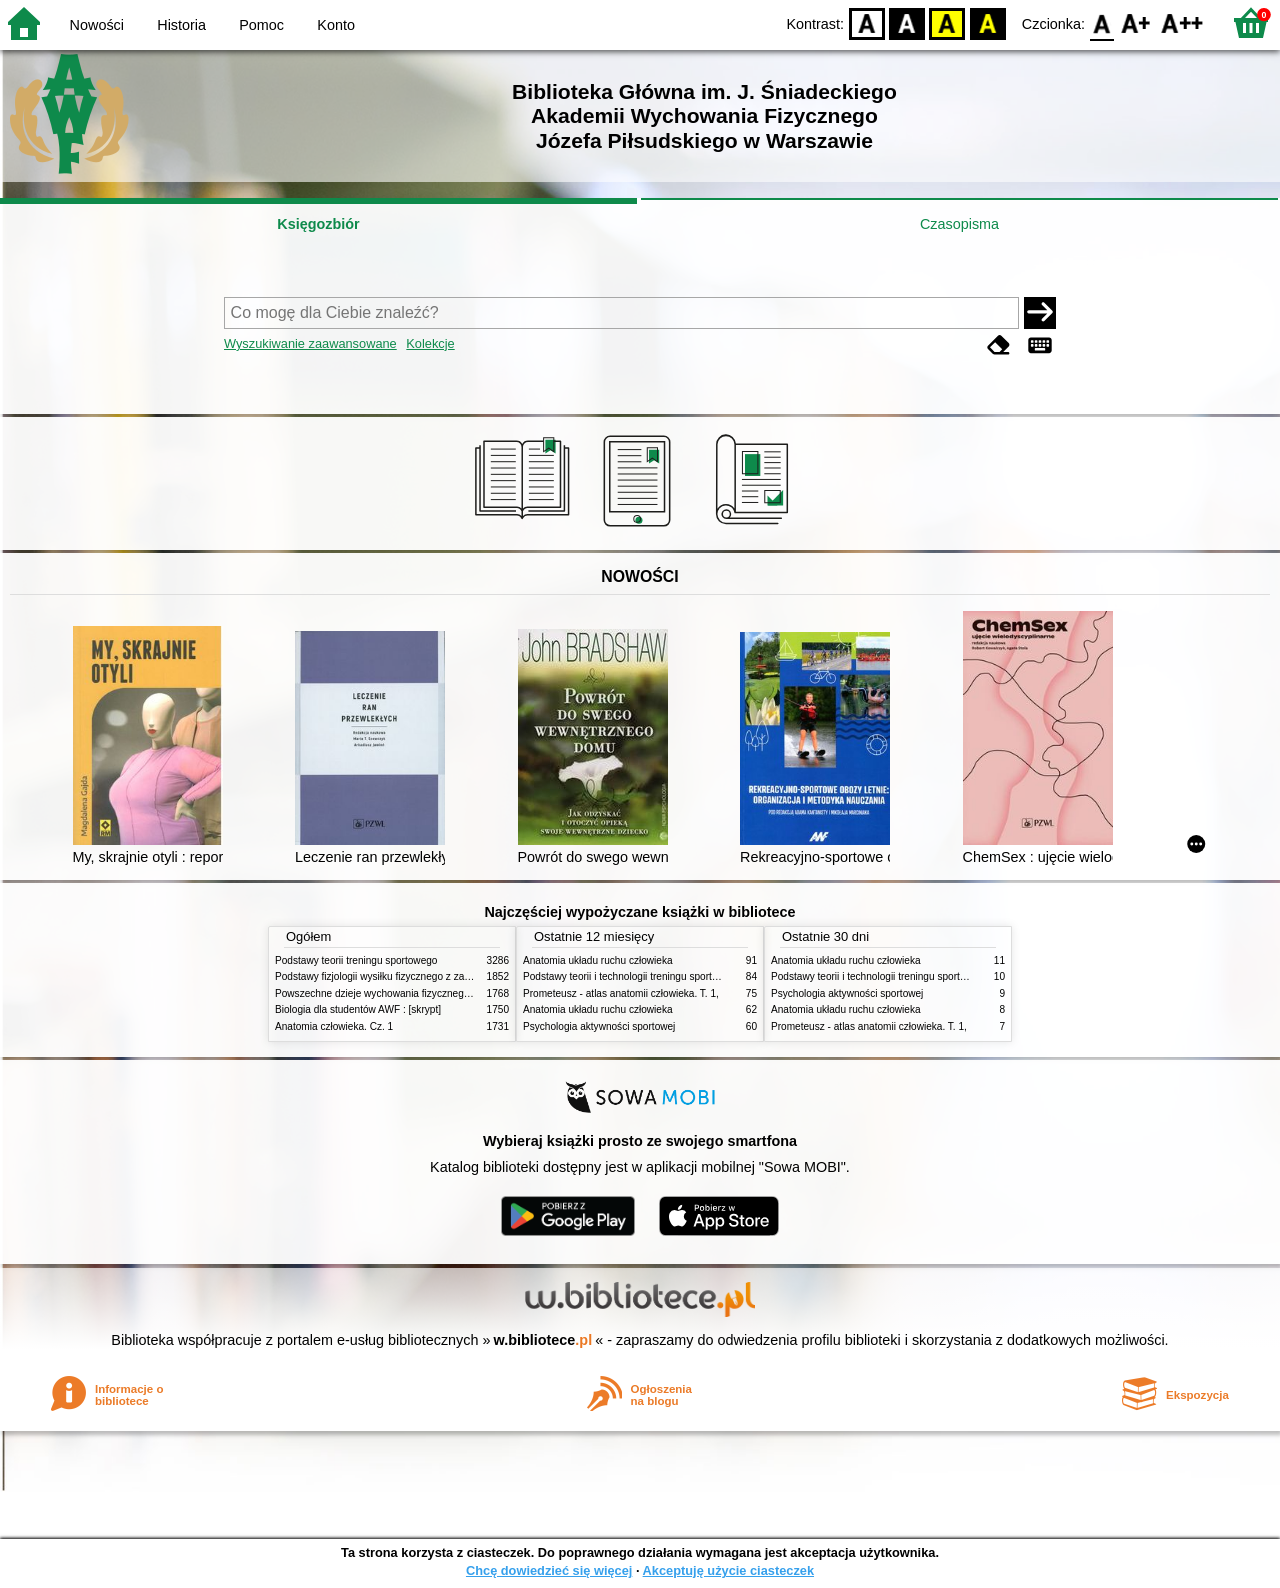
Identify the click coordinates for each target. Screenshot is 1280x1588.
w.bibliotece (543, 1340)
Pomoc (261, 25)
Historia (181, 25)
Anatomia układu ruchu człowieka (598, 960)
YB (947, 22)
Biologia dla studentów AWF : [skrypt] (358, 1009)
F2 (1182, 22)
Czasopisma (959, 224)
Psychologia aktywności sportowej (599, 1026)
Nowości (97, 25)
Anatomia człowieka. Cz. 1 (334, 1026)
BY (987, 22)
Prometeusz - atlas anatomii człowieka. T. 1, (621, 993)
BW (907, 22)
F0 (1101, 22)
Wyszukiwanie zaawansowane (310, 343)
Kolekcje (430, 343)
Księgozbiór (318, 224)
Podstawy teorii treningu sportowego (356, 960)
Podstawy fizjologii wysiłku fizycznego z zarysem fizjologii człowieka (426, 976)
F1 (1136, 22)
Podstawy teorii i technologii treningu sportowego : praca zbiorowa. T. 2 (681, 976)
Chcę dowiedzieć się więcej (549, 1570)
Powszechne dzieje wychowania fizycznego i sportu (390, 993)
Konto (336, 25)
